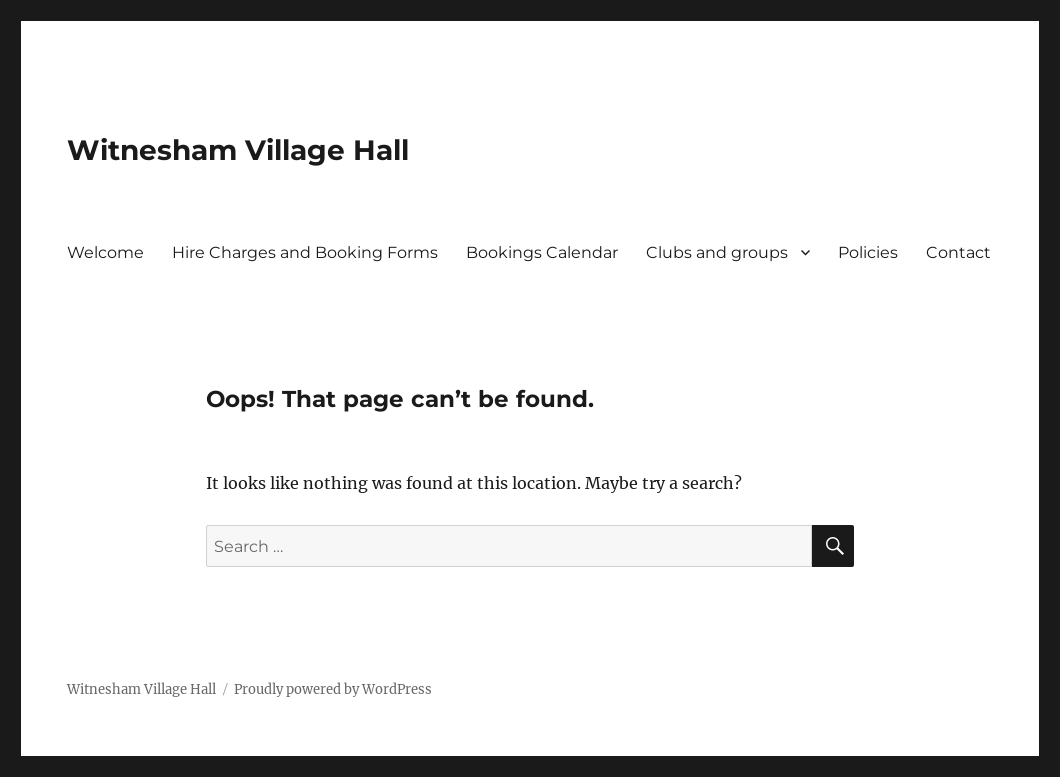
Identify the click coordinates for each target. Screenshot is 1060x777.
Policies (868, 252)
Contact (958, 252)
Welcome (105, 252)
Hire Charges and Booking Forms (305, 252)
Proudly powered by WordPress (333, 689)
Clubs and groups (717, 252)
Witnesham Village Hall (238, 150)
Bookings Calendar (542, 252)
